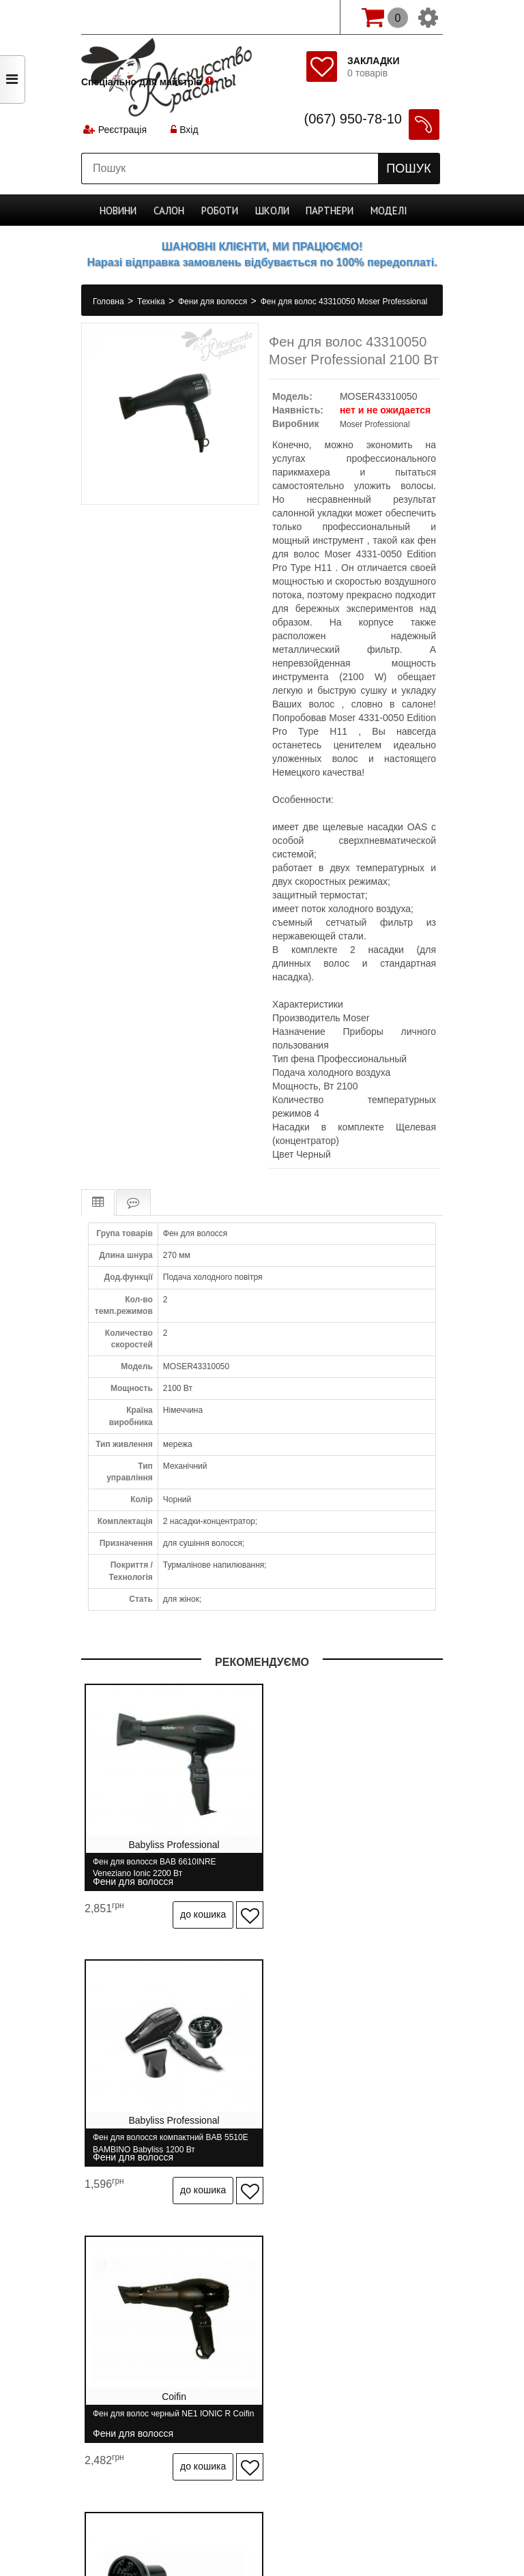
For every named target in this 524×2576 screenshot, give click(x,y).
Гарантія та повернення (344, 2339)
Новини (124, 210)
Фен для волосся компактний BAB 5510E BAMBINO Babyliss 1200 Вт (345, 1867)
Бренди (315, 2363)
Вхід (188, 133)
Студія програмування (262, 2513)
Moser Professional (375, 424)
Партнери (328, 210)
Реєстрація (124, 133)
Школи (273, 210)
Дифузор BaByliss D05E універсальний (354, 2130)
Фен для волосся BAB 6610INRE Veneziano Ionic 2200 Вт (154, 1867)
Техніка (152, 301)
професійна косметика (261, 2536)
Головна (109, 301)
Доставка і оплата (231, 2339)
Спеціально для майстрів (141, 15)
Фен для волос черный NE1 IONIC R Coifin (162, 2130)
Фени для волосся (214, 301)
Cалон (174, 210)
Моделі (384, 210)
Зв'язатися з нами (238, 2363)
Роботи (223, 210)
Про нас (153, 2339)
